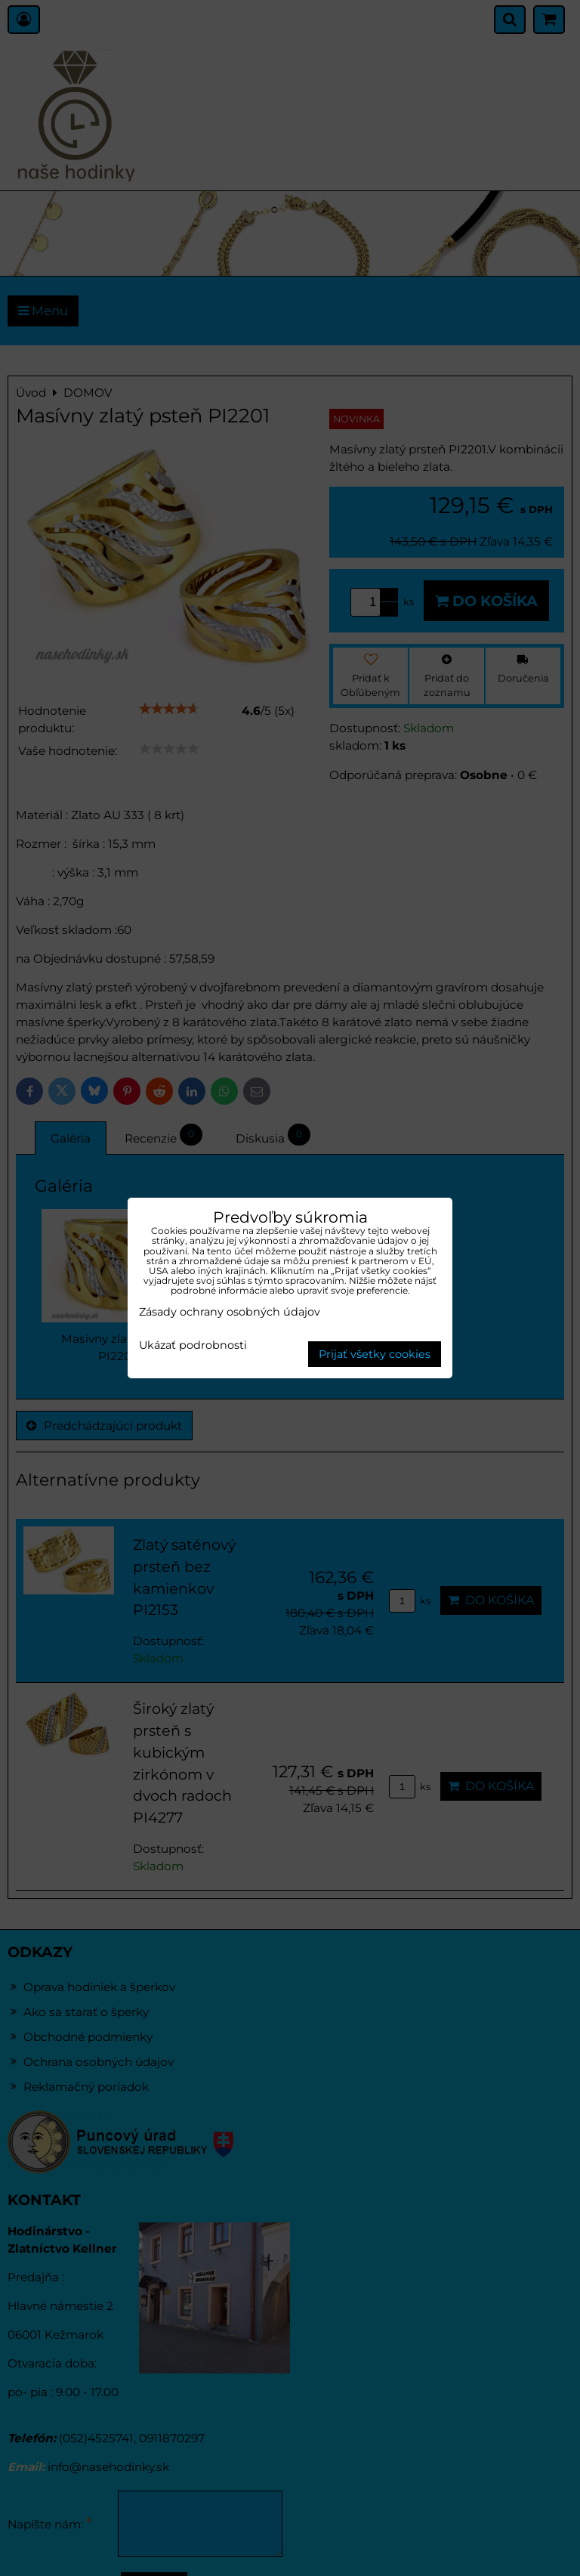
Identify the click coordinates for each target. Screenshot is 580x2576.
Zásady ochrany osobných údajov (229, 1312)
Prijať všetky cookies (374, 1354)
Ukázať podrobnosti (193, 1346)
